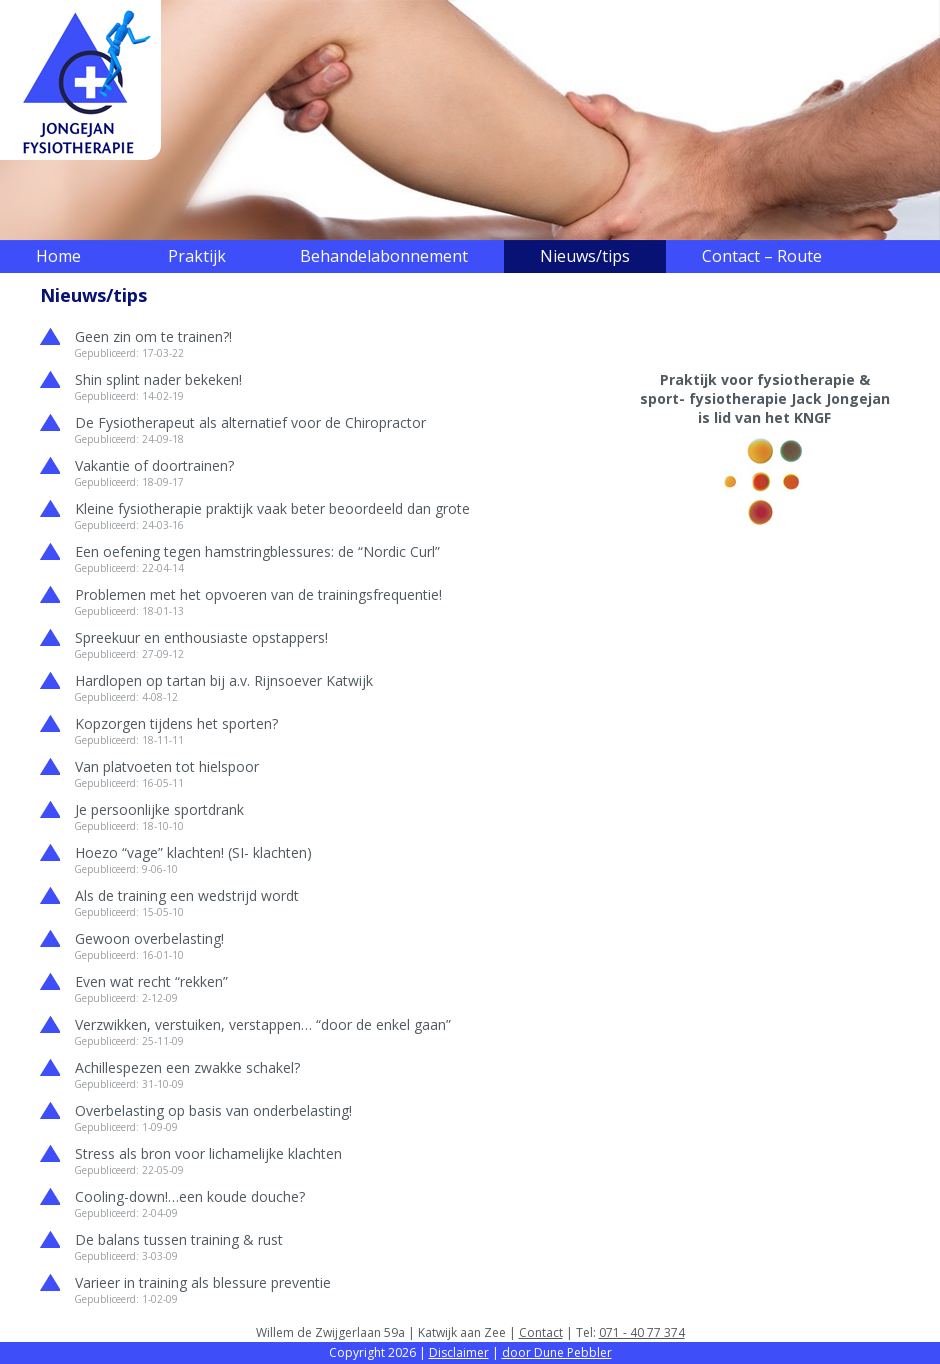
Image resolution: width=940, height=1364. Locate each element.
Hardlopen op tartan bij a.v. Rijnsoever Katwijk (224, 680)
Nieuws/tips (585, 256)
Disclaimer (459, 1352)
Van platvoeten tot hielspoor (167, 766)
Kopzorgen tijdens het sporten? (176, 723)
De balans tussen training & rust (179, 1239)
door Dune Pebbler (557, 1352)
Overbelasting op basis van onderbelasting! (213, 1110)
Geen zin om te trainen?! (153, 336)
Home (58, 256)
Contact (541, 1332)
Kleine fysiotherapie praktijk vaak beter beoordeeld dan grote (272, 508)
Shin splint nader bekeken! (158, 379)
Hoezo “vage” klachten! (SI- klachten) (193, 852)
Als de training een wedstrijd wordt (187, 895)
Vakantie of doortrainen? (154, 465)
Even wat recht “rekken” (151, 981)
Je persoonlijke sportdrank (159, 809)
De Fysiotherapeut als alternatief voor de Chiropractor (250, 422)
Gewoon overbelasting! (149, 938)
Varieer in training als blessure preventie (203, 1282)
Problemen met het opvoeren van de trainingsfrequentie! (258, 594)
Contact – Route (762, 256)
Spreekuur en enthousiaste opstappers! (201, 637)
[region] (470, 120)
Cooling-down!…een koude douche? (190, 1196)
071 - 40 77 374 (642, 1332)
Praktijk (197, 256)
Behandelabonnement (384, 256)
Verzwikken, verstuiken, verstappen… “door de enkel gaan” (263, 1024)
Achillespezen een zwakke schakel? (187, 1067)
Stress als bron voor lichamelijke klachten (208, 1153)
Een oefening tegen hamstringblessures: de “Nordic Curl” (257, 551)
